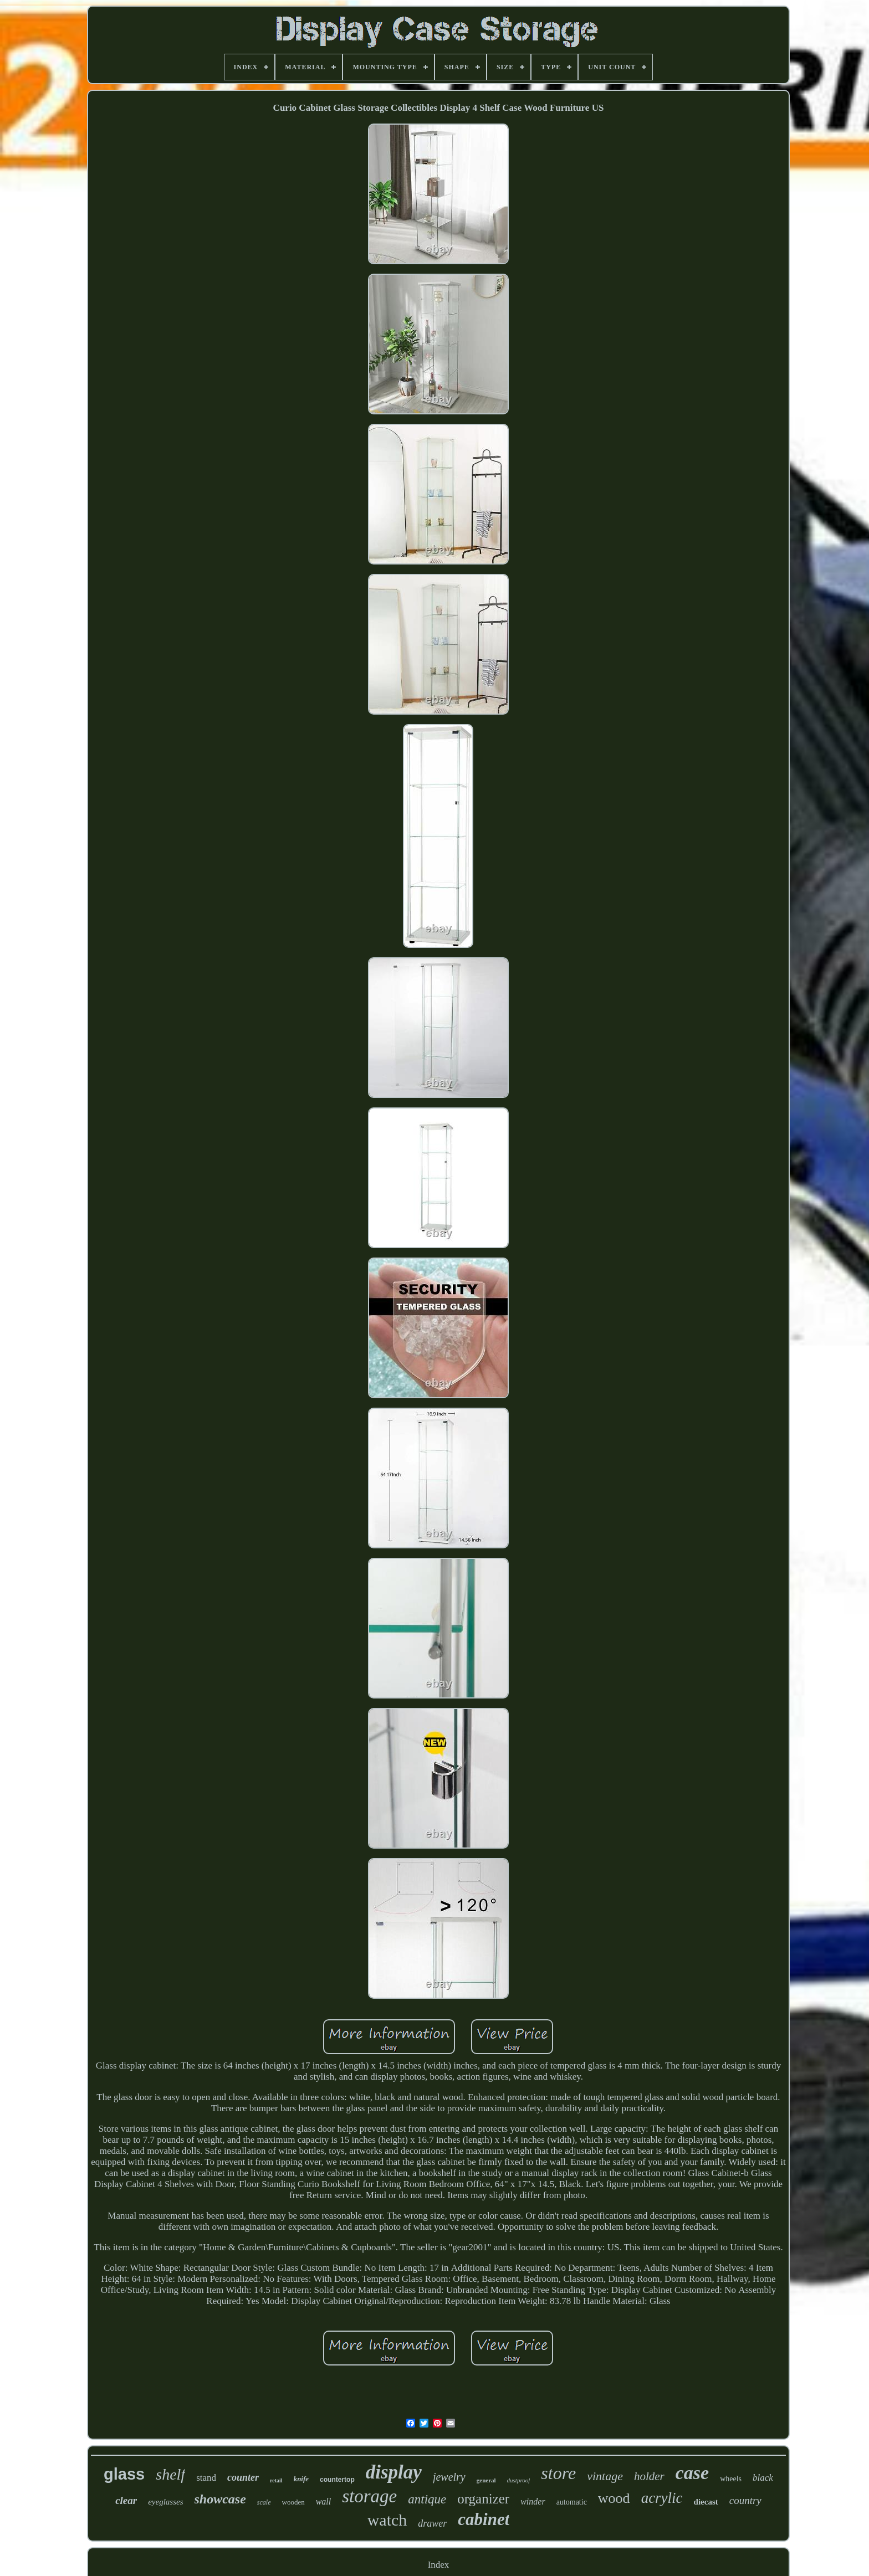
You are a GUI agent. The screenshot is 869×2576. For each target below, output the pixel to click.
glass (124, 2474)
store (558, 2473)
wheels (731, 2479)
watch (387, 2520)
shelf (170, 2474)
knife (301, 2479)
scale (264, 2502)
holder (649, 2476)
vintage (605, 2476)
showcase (220, 2499)
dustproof (518, 2480)
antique (427, 2499)
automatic (571, 2502)
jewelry (449, 2477)
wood (614, 2498)
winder (532, 2501)
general (486, 2480)
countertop (337, 2479)
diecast (706, 2501)
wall (323, 2501)
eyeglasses (165, 2501)
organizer (483, 2498)
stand (206, 2477)
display (394, 2472)
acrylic (662, 2498)
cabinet (483, 2519)
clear (126, 2500)
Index (438, 2564)
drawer (432, 2523)
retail (276, 2480)
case (692, 2472)
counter (243, 2477)
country (745, 2500)
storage (369, 2496)
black (763, 2477)
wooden (293, 2502)
